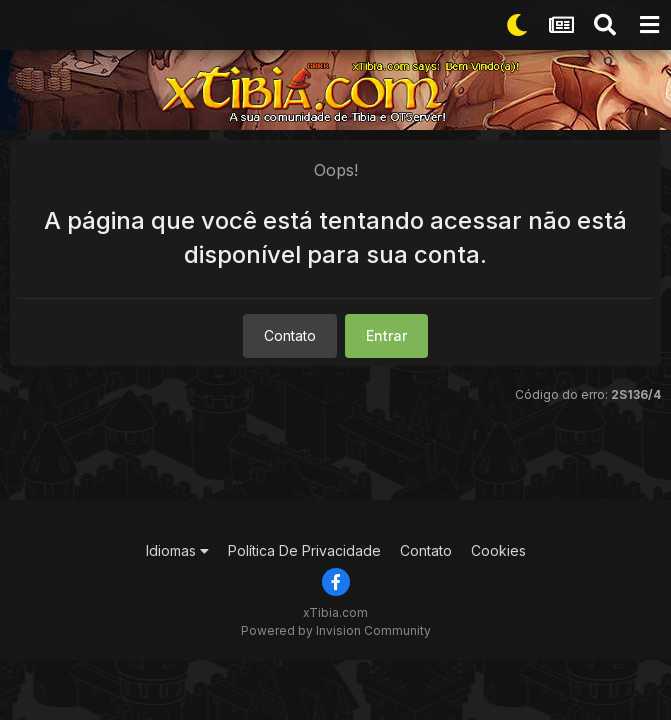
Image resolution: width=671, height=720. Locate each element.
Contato (290, 335)
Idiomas (177, 550)
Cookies (498, 550)
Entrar (386, 335)
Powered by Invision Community (336, 630)
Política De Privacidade (304, 550)
